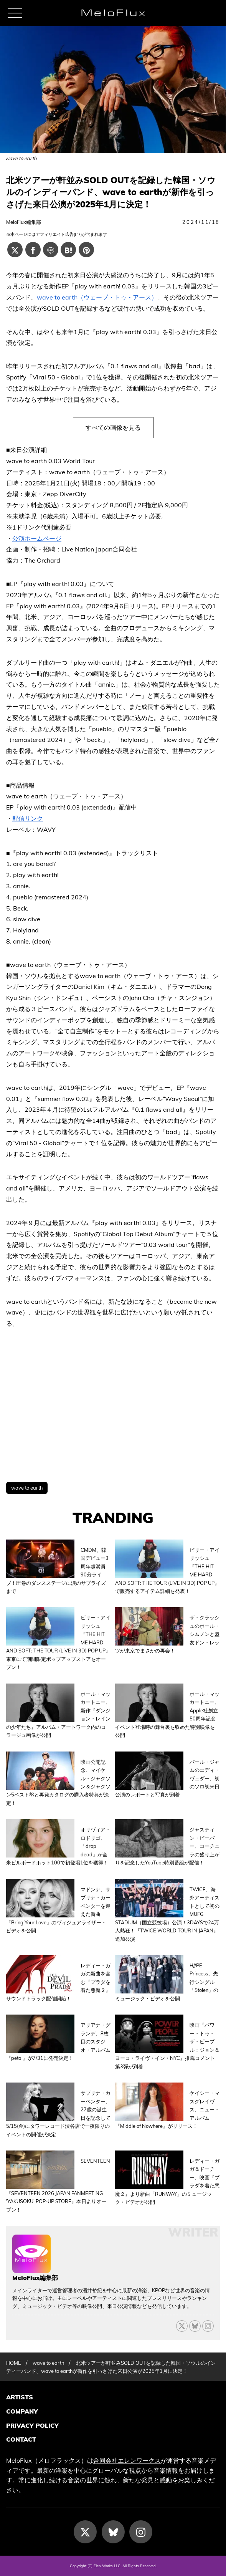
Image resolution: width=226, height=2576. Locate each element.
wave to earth (27, 1488)
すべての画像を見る (113, 427)
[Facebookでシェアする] (33, 249)
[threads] (208, 2326)
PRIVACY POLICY (32, 2425)
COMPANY (22, 2411)
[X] (182, 2326)
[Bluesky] (195, 2326)
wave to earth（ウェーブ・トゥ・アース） (97, 297)
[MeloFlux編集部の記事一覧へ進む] (31, 2269)
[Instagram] (140, 2531)
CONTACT (21, 2439)
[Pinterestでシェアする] (86, 249)
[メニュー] (15, 13)
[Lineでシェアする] (50, 249)
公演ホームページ (36, 538)
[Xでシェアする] (15, 249)
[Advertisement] (113, 1405)
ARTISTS (19, 2397)
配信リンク (27, 818)
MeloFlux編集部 (23, 222)
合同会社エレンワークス (127, 2460)
